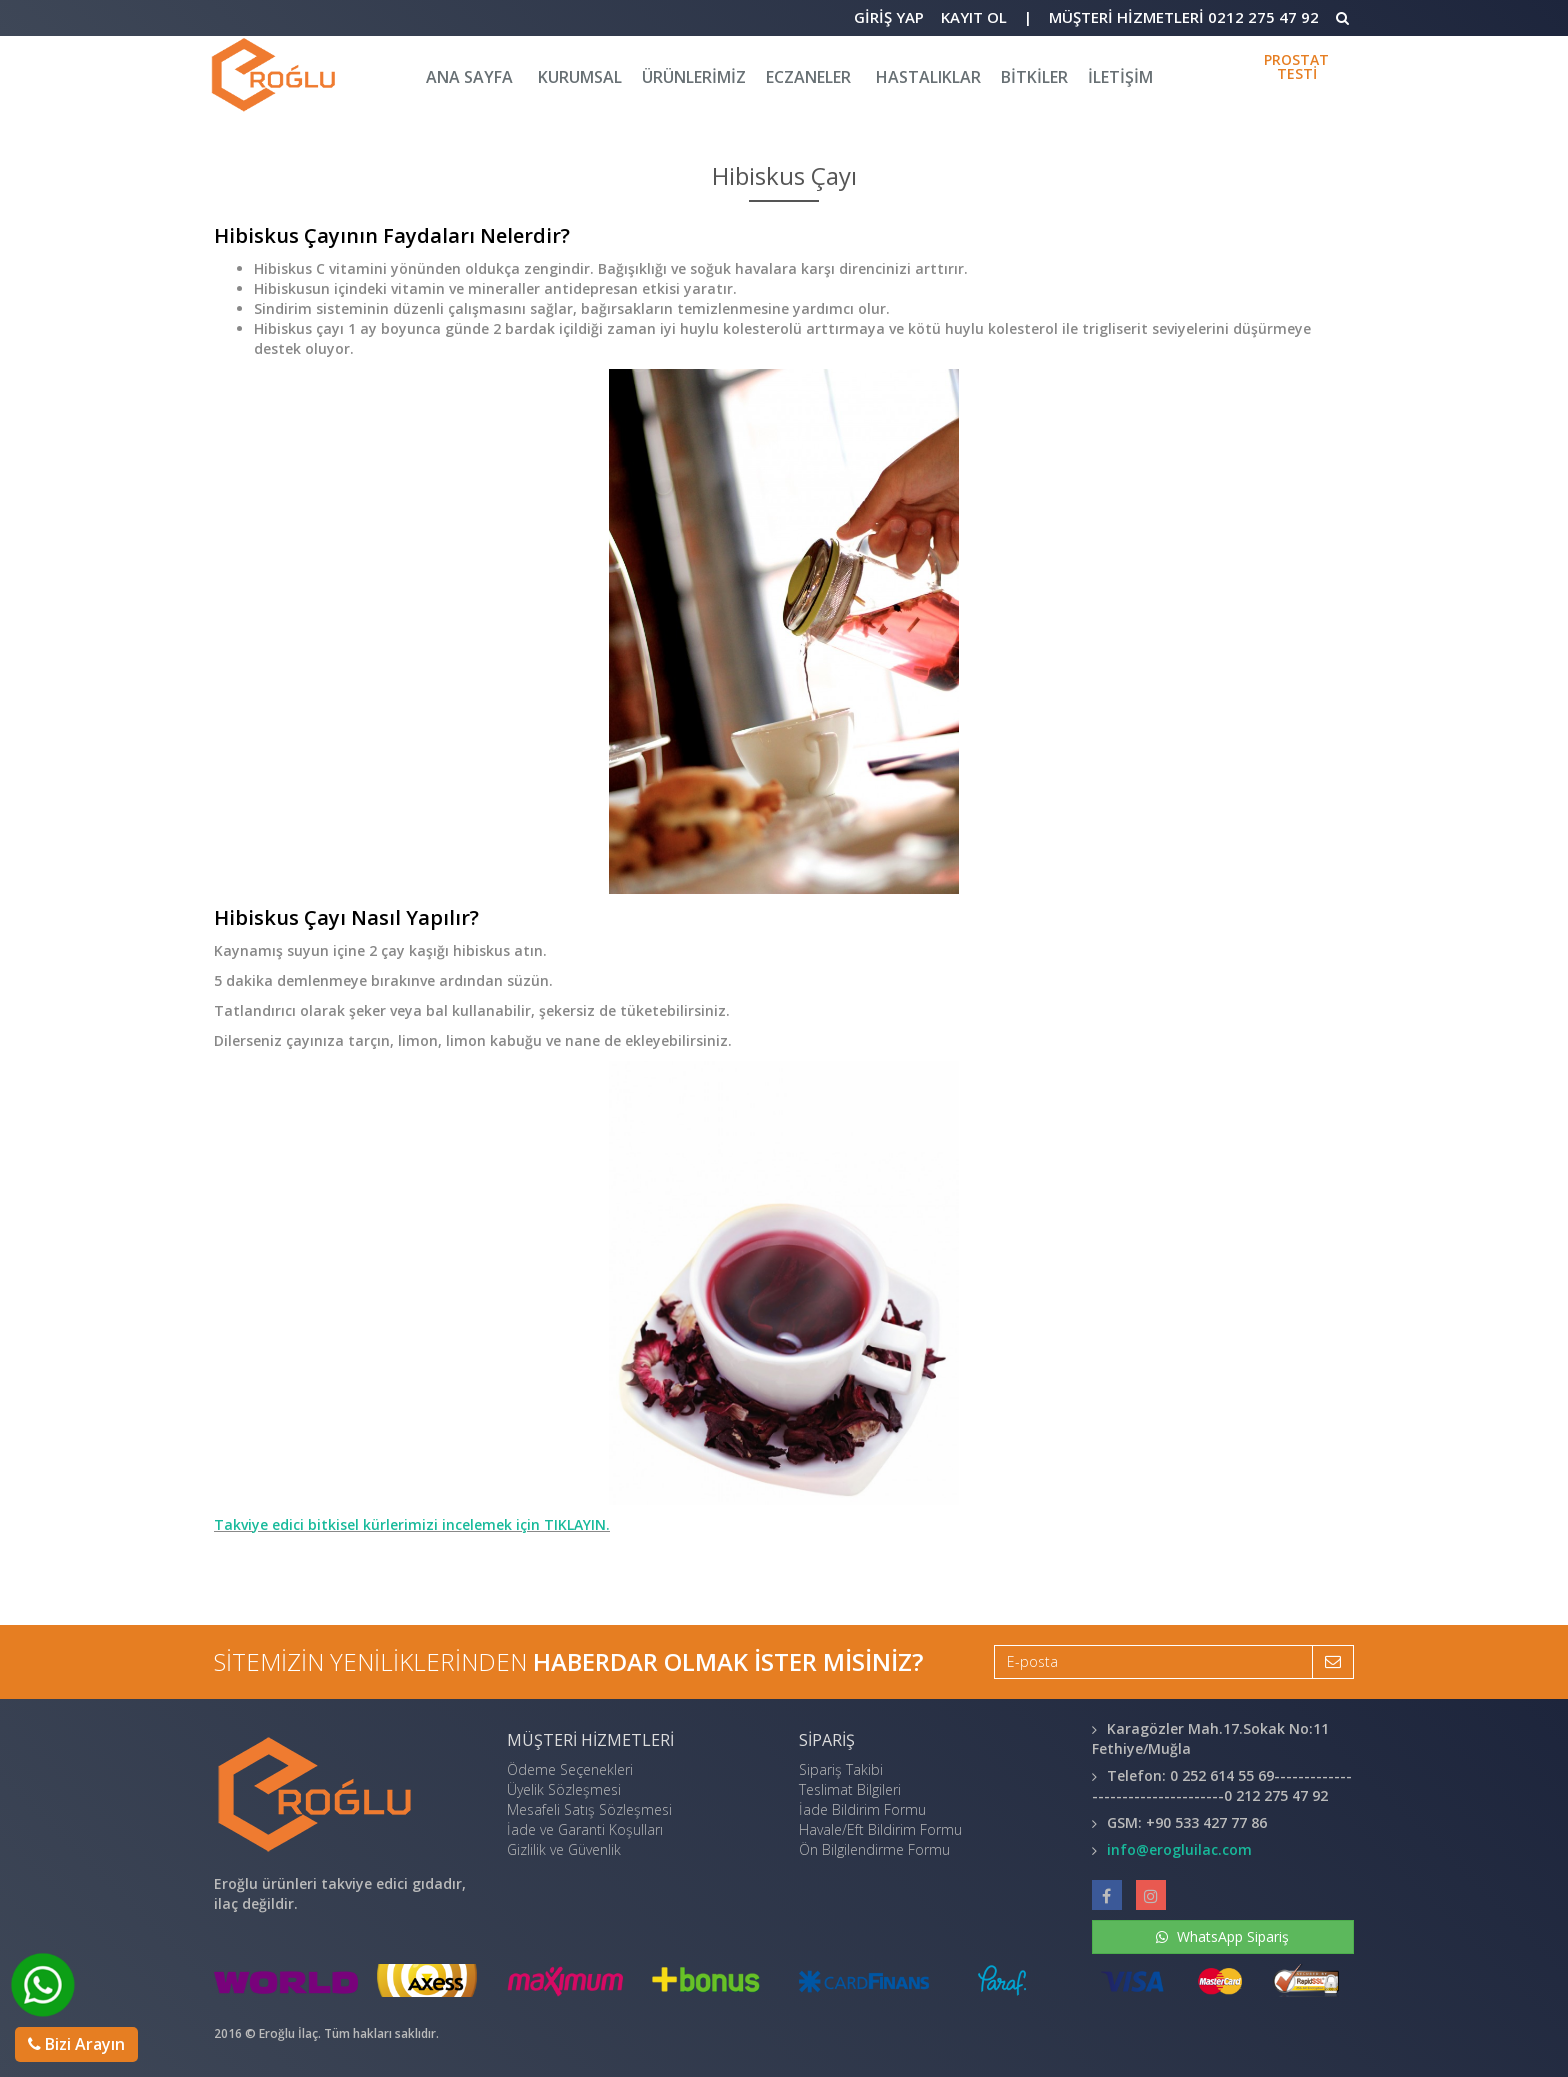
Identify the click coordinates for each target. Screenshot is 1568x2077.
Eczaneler (808, 77)
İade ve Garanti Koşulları (585, 1829)
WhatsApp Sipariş (1222, 1936)
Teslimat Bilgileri (850, 1789)
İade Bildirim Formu (862, 1809)
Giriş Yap (889, 17)
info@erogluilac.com (1179, 1849)
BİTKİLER (1034, 77)
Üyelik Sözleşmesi (564, 1789)
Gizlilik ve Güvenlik (564, 1849)
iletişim (1120, 77)
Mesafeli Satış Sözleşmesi (589, 1809)
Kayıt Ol (974, 17)
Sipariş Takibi (841, 1769)
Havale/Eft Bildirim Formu (880, 1829)
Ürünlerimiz (694, 77)
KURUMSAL (580, 77)
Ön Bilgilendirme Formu (874, 1849)
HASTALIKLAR (928, 77)
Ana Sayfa (469, 77)
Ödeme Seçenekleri (570, 1769)
